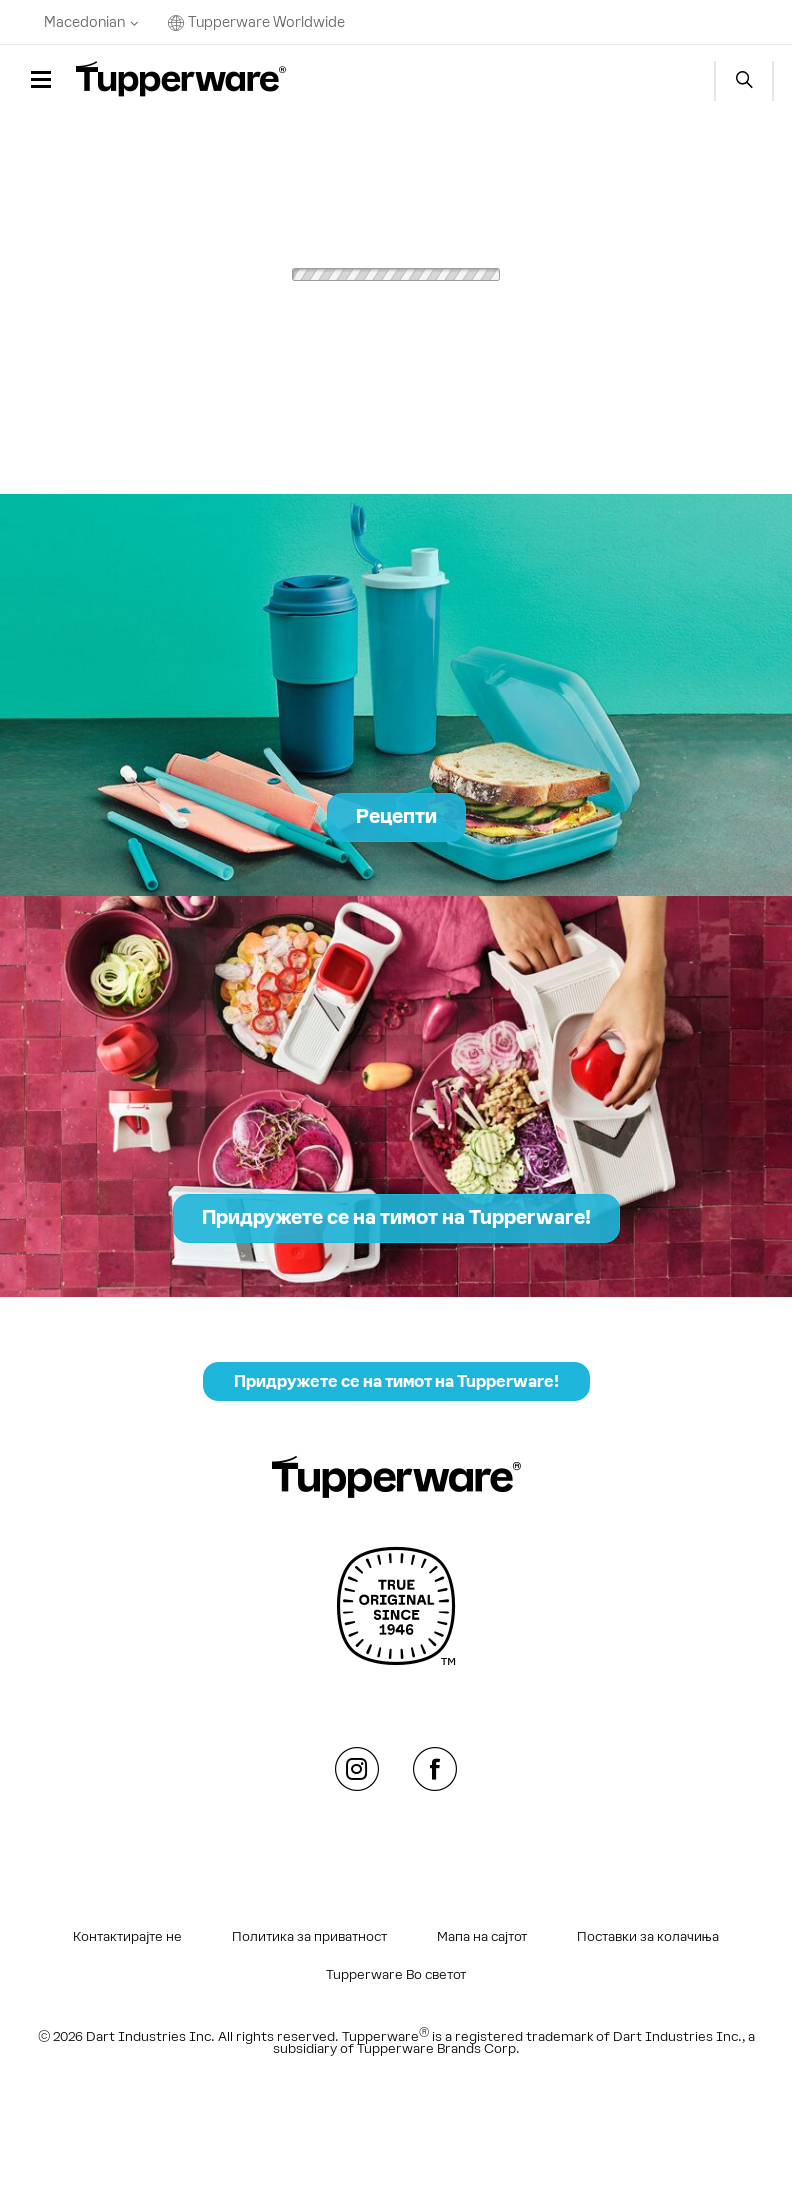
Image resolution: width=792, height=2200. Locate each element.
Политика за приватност (309, 1937)
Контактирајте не (127, 1937)
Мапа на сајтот (482, 1937)
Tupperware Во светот (396, 1975)
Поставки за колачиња (648, 1937)
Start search (744, 81)
